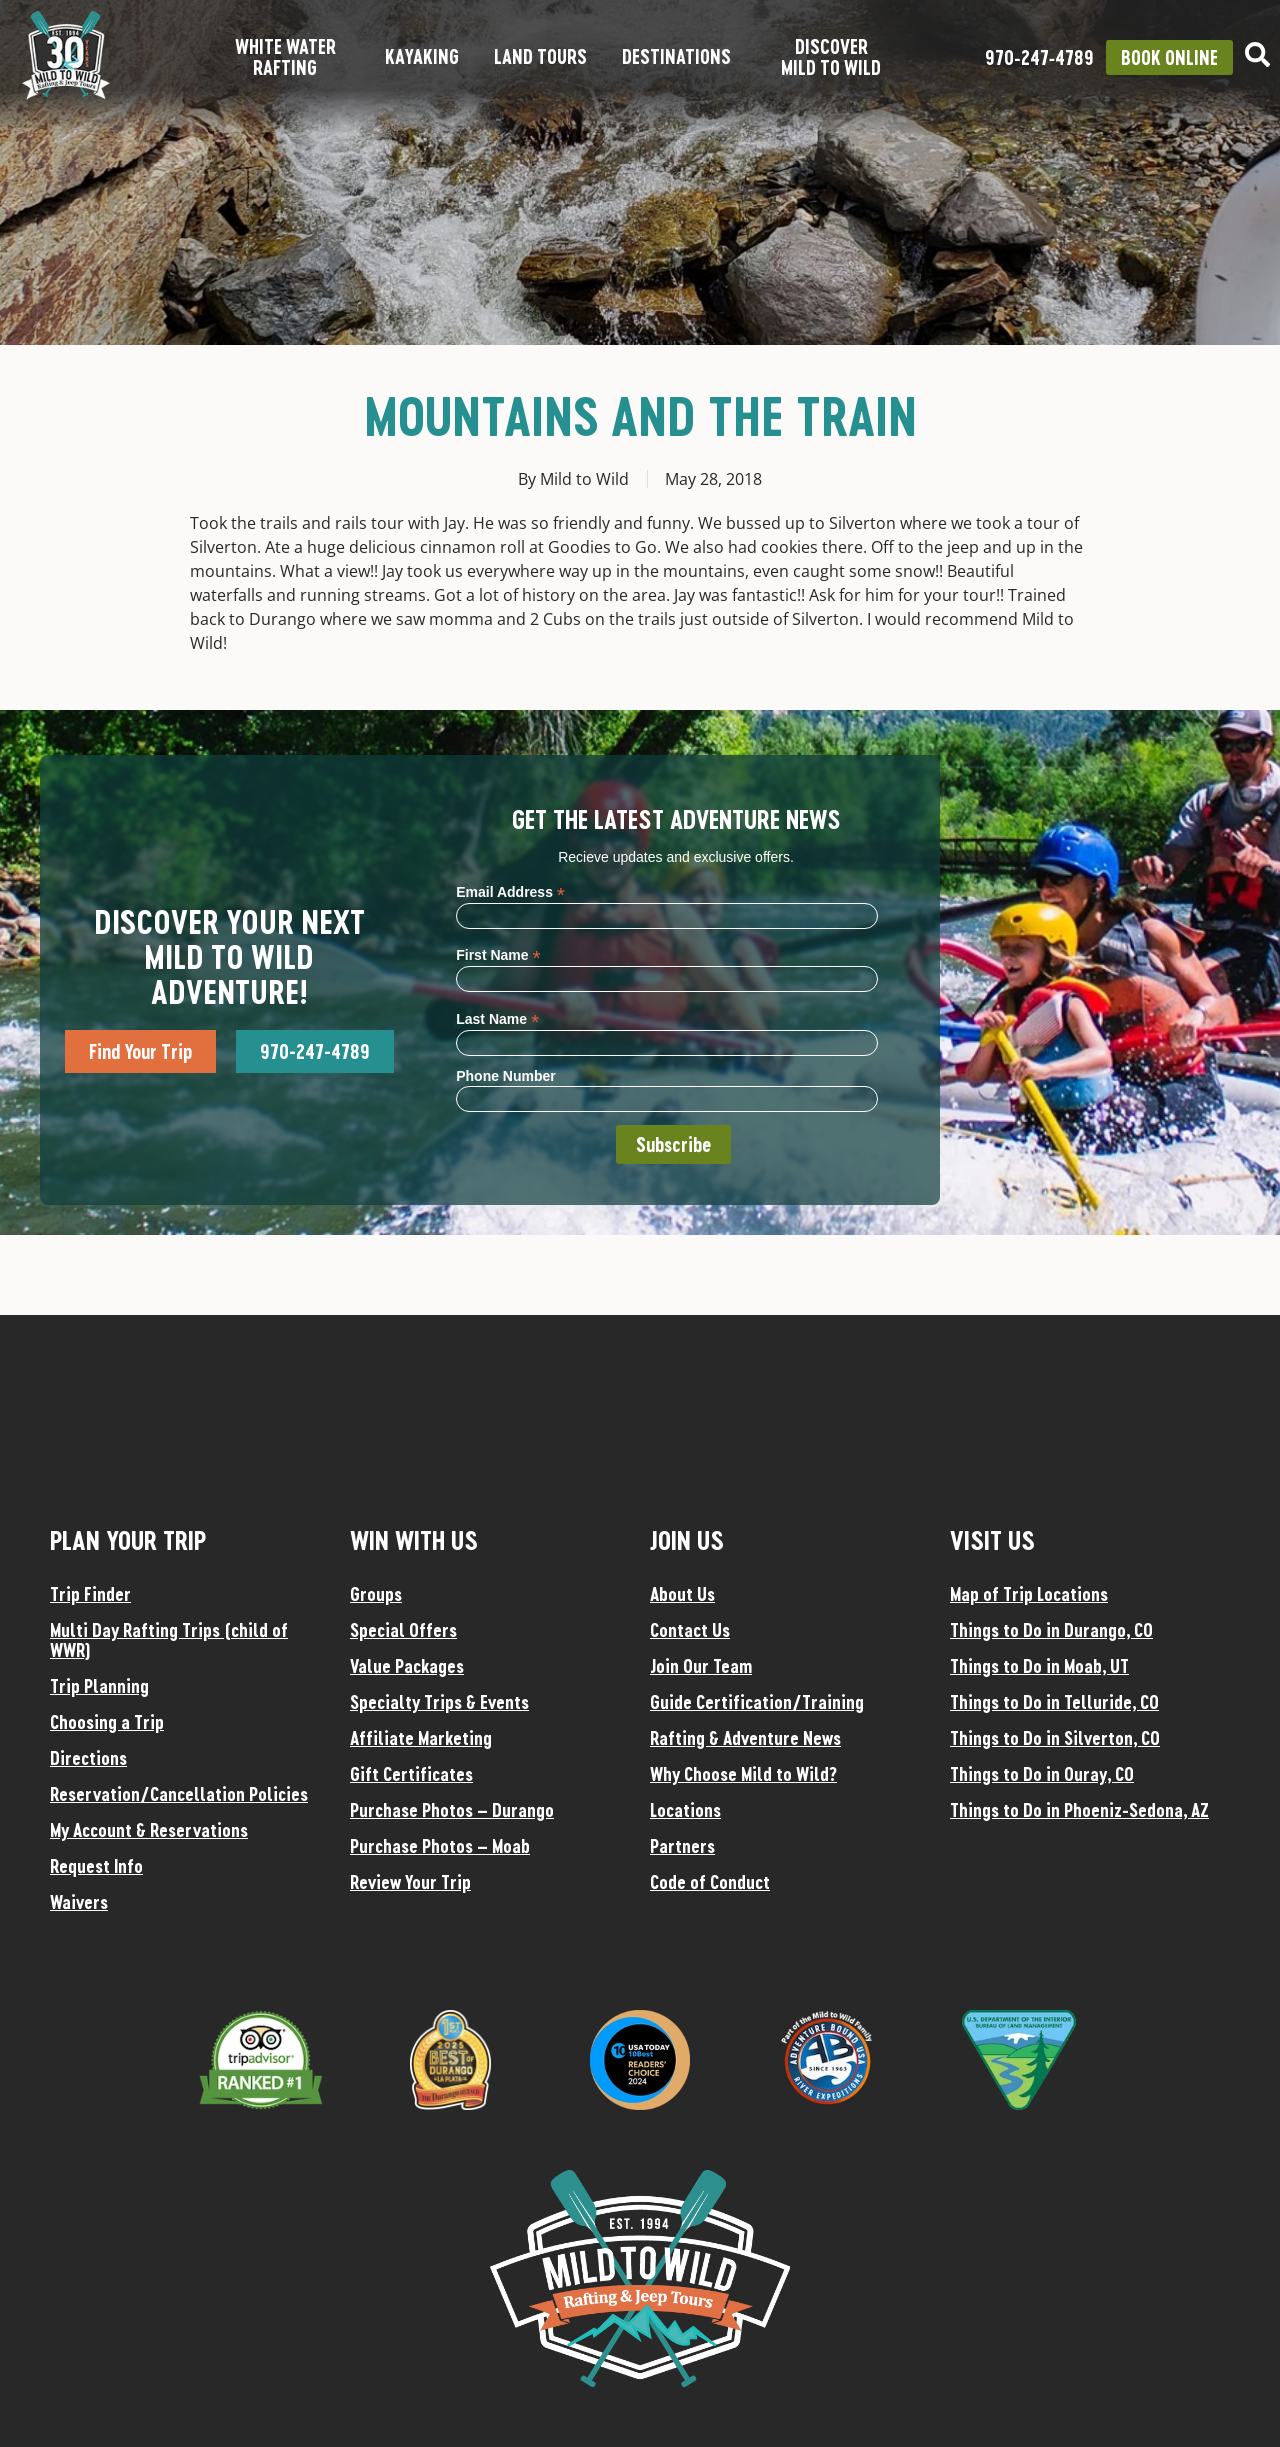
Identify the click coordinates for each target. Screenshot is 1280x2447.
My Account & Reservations (149, 1830)
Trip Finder (90, 1594)
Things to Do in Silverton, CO (1055, 1738)
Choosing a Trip (107, 1722)
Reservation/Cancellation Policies (179, 1794)
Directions (88, 1758)
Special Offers (403, 1630)
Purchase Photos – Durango (452, 1810)
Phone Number (506, 1076)
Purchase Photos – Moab (440, 1846)
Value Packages (407, 1666)
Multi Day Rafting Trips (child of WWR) (169, 1640)
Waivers (79, 1902)
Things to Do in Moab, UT (1039, 1666)
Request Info (96, 1866)
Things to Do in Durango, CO (1051, 1630)
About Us (682, 1594)
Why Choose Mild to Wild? (743, 1774)
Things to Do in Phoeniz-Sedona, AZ (1079, 1810)
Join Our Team (701, 1666)
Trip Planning (99, 1686)
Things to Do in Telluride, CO (1054, 1702)
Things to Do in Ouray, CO (1042, 1774)
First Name (498, 954)
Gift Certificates (411, 1774)
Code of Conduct (710, 1882)
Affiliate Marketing (421, 1738)
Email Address (510, 891)
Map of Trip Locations (1029, 1594)
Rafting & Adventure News (745, 1738)
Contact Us (690, 1630)
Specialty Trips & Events (439, 1702)
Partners (682, 1846)
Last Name (497, 1018)
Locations (685, 1810)
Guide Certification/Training (757, 1702)
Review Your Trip (410, 1882)
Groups (376, 1594)
